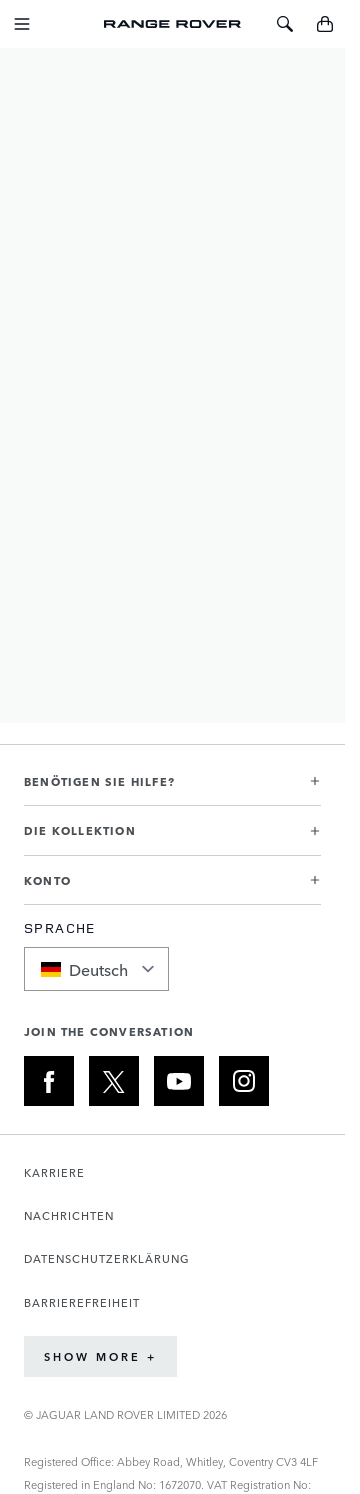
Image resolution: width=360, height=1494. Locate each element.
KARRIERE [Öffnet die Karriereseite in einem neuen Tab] (54, 1172)
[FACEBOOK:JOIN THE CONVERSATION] (49, 1081)
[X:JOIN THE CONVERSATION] (114, 1081)
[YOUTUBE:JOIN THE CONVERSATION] (179, 1081)
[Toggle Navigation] (22, 24)
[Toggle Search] (285, 24)
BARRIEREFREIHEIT (82, 1302)
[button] (172, 789)
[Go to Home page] (173, 24)
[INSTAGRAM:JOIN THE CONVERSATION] (244, 1081)
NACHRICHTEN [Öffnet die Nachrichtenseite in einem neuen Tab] (69, 1215)
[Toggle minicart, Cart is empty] (325, 24)
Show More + (100, 1356)
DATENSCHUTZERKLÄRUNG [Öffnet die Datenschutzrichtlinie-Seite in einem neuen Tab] (107, 1258)
